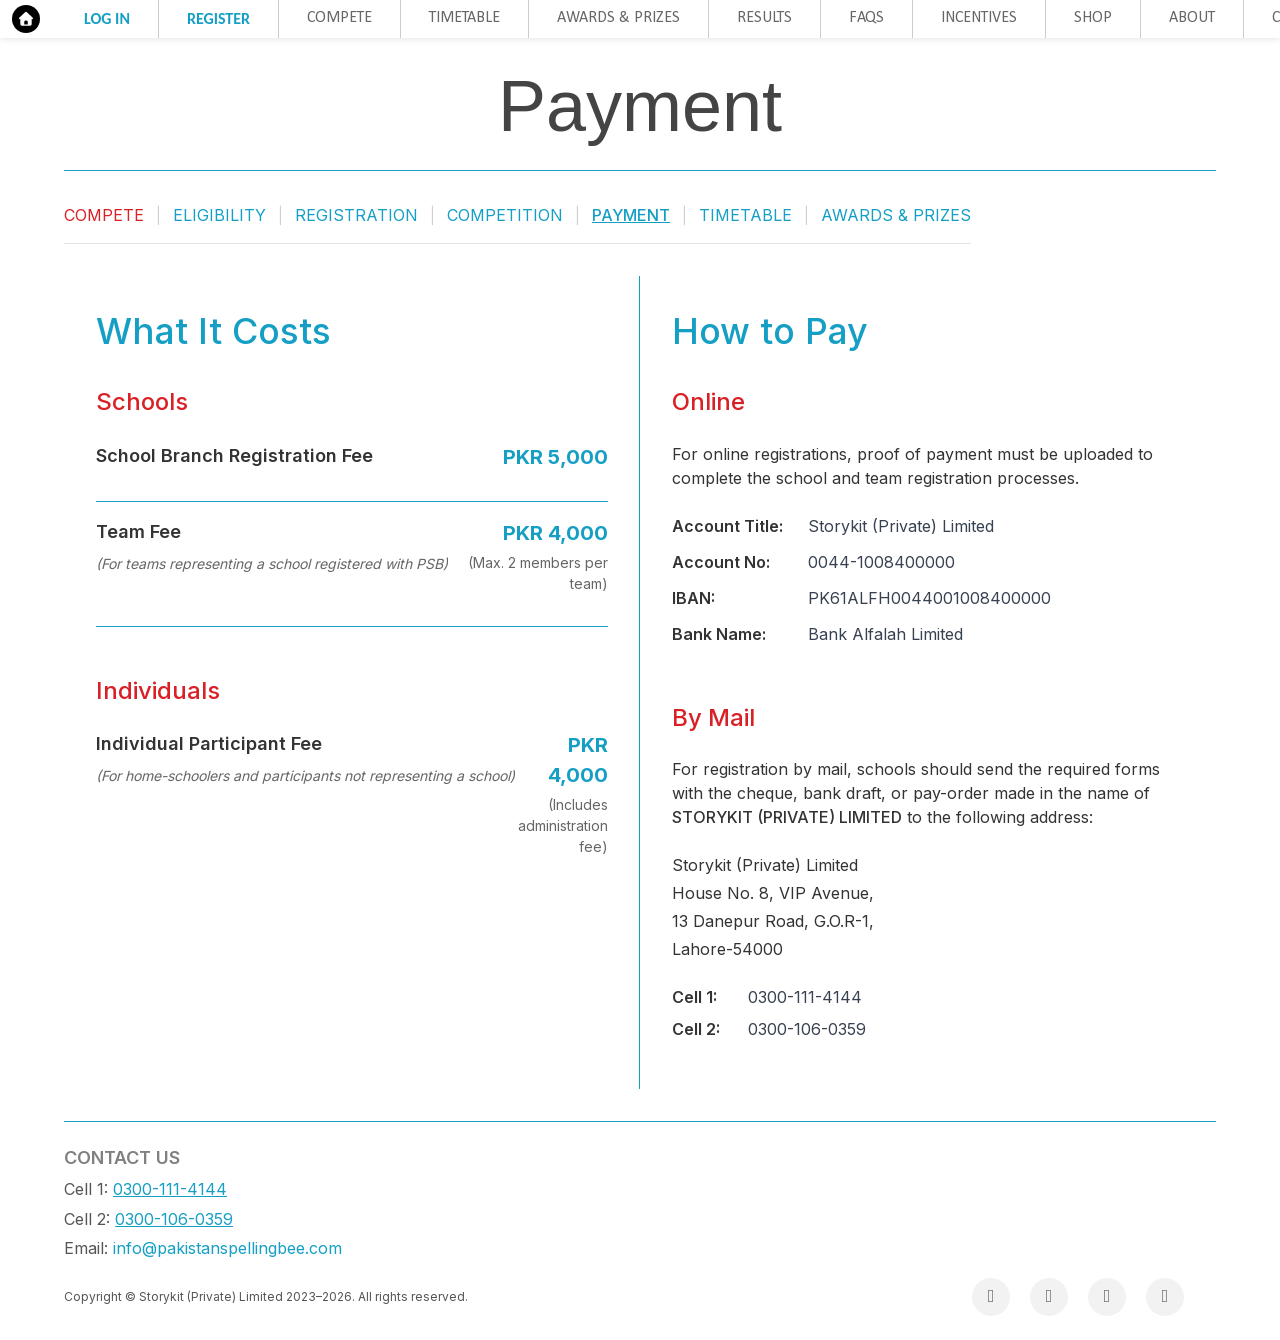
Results (764, 18)
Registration (356, 215)
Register (218, 18)
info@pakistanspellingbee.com (227, 1248)
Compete (339, 18)
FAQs (866, 18)
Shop (1093, 18)
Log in (107, 18)
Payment (631, 215)
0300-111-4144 (170, 1189)
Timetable (464, 18)
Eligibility (219, 215)
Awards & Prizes (618, 18)
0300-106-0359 (174, 1219)
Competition (505, 215)
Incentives (979, 18)
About (1192, 18)
